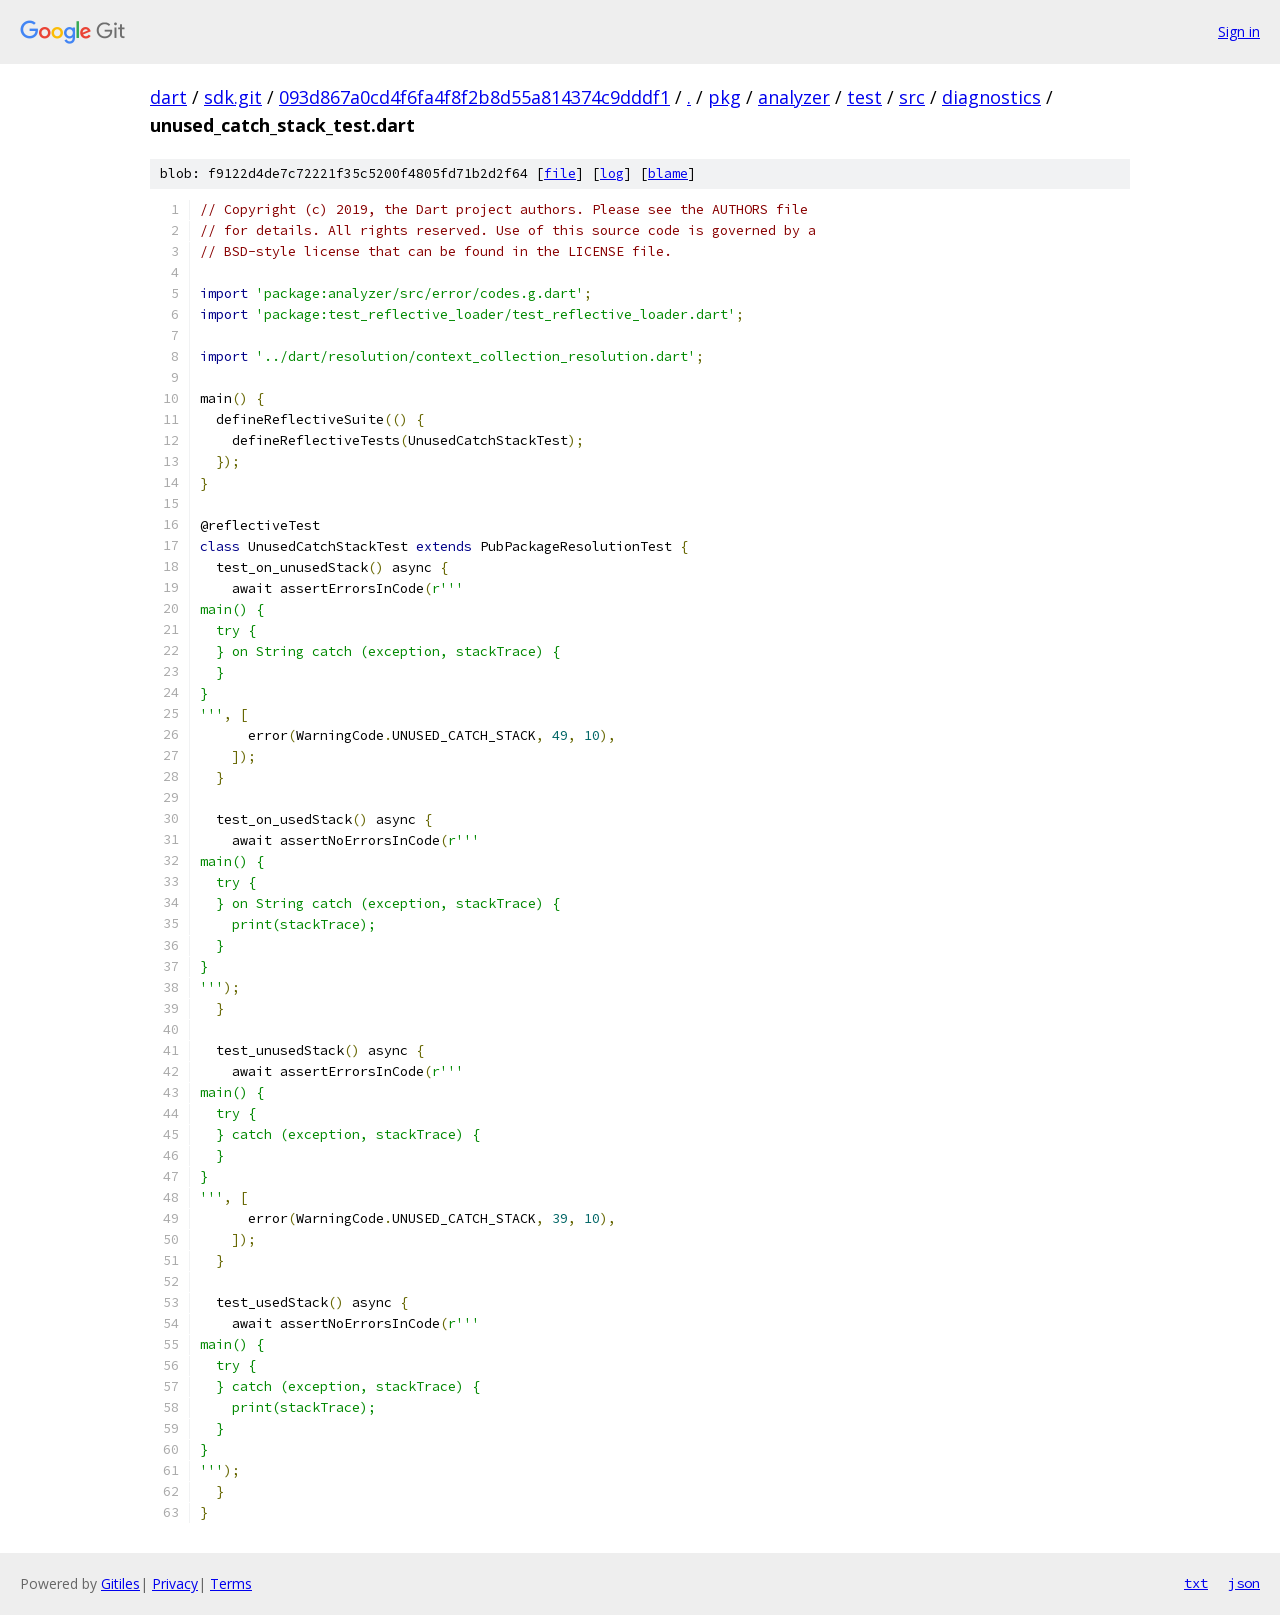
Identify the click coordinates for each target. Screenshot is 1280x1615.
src (912, 97)
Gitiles (120, 1583)
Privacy (175, 1583)
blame (668, 173)
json (1244, 1583)
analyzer (794, 97)
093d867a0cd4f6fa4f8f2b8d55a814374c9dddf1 (474, 97)
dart (168, 97)
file (560, 173)
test (864, 97)
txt (1196, 1583)
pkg (724, 97)
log (612, 173)
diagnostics (991, 97)
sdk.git (233, 97)
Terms (231, 1583)
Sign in (1239, 31)
